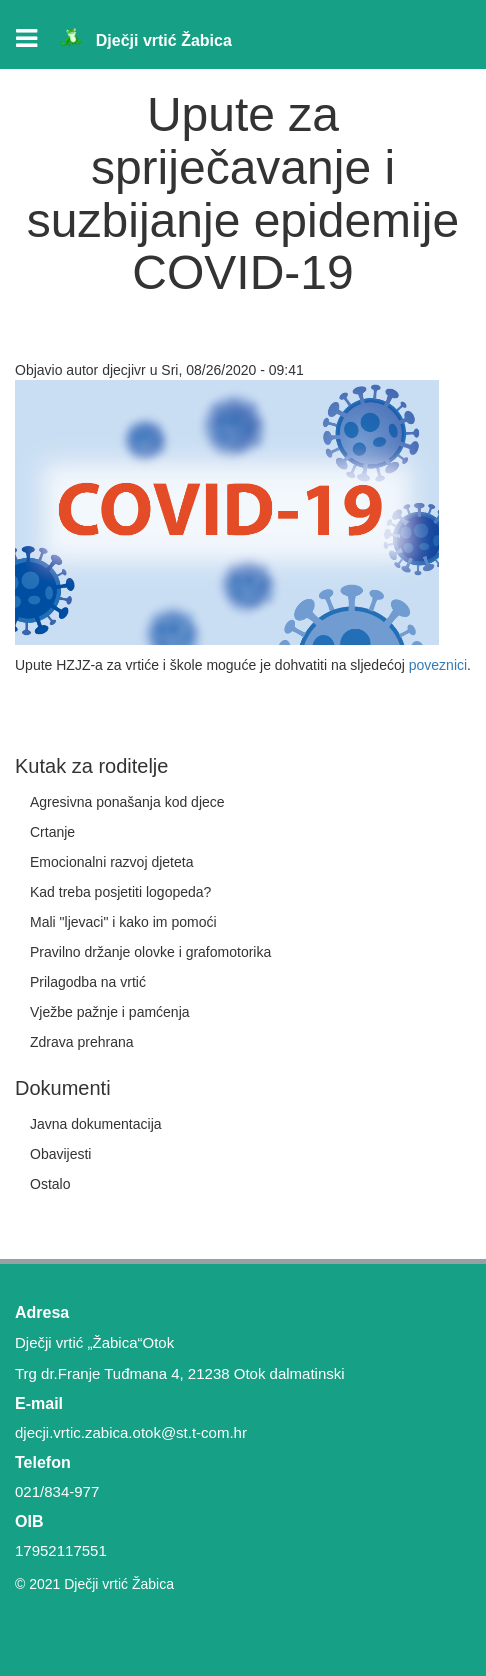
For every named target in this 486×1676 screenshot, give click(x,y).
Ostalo (50, 1184)
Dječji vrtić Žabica (164, 40)
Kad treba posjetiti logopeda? (120, 892)
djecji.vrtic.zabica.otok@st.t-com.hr (131, 1432)
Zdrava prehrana (82, 1042)
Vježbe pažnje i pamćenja (110, 1012)
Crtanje (52, 832)
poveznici (438, 665)
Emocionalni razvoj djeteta (111, 862)
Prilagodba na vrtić (88, 982)
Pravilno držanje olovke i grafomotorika (150, 952)
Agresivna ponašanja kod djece (127, 802)
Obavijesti (60, 1154)
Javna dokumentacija (96, 1124)
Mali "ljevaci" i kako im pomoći (123, 922)
